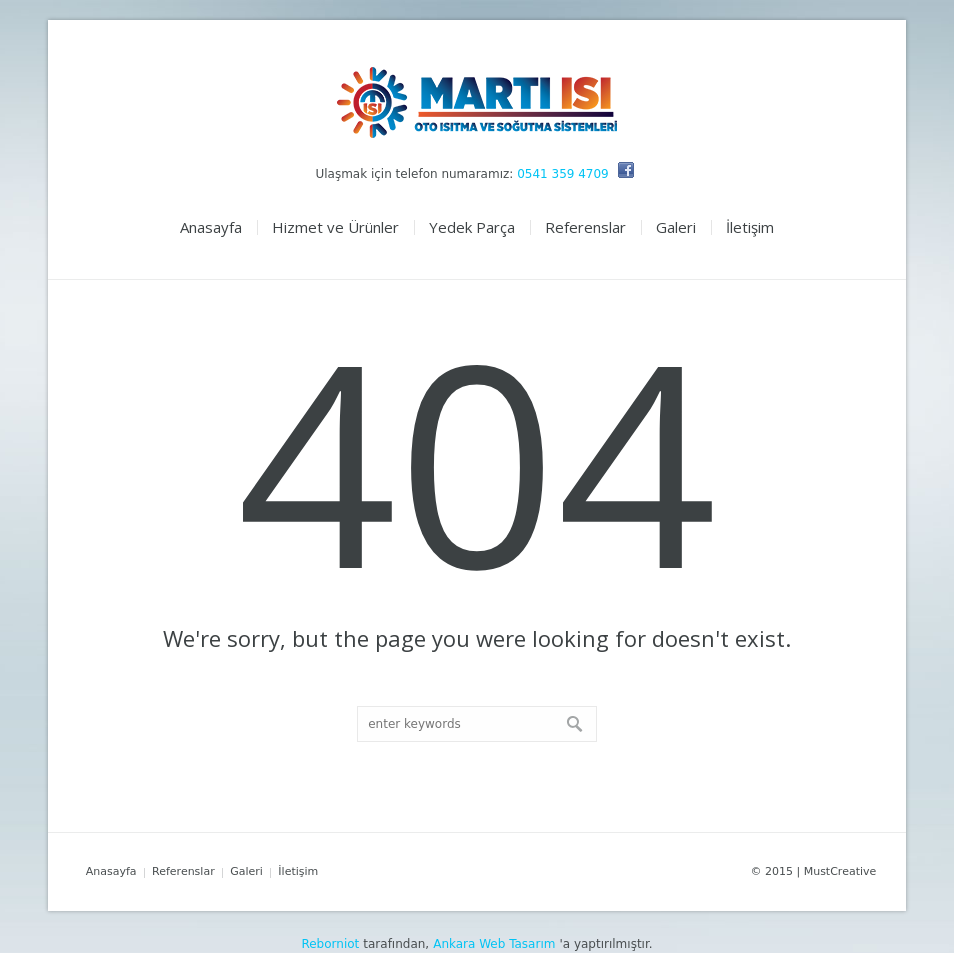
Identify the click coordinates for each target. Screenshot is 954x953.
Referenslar (183, 871)
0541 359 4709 (563, 174)
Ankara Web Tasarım (494, 944)
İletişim (298, 871)
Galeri (246, 871)
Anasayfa (111, 871)
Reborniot (330, 944)
